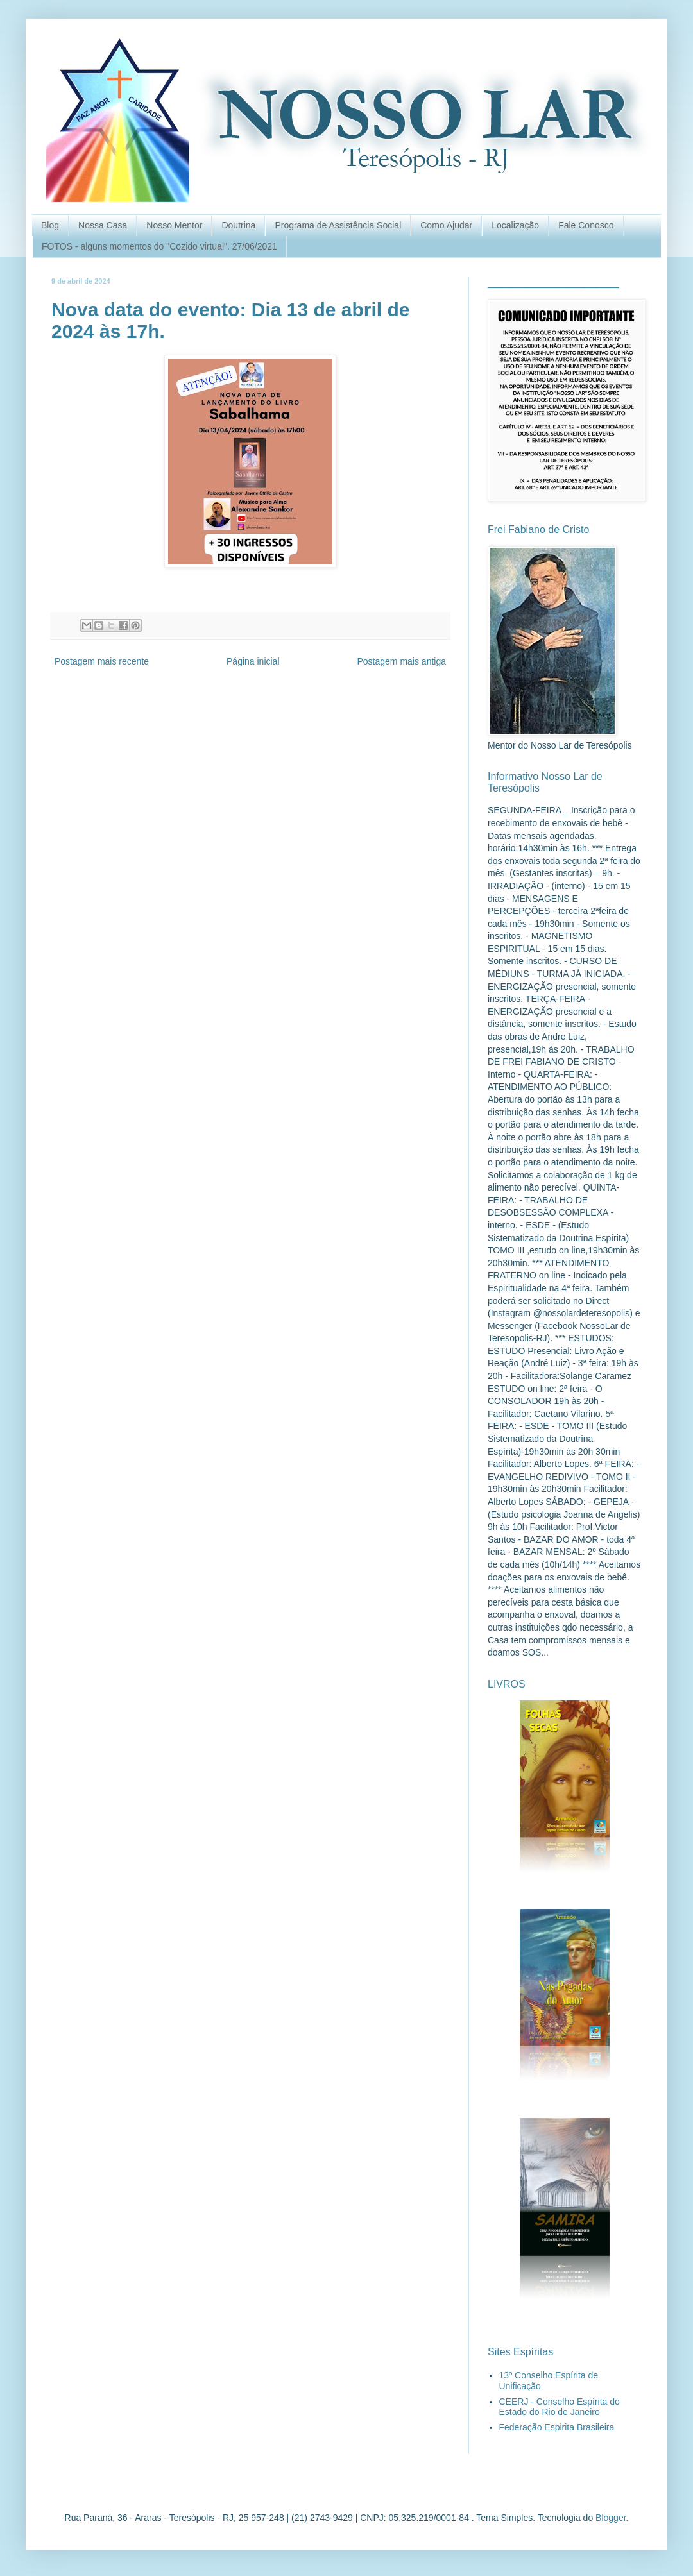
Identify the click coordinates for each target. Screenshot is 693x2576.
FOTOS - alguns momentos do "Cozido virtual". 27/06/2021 (159, 246)
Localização (515, 225)
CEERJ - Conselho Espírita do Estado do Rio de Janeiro (559, 2407)
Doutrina (238, 225)
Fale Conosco (585, 225)
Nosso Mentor (174, 225)
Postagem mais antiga (401, 661)
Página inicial (253, 661)
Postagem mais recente (102, 661)
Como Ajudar (446, 225)
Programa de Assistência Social (338, 225)
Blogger (610, 2517)
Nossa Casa (102, 225)
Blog (50, 225)
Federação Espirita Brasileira (557, 2427)
